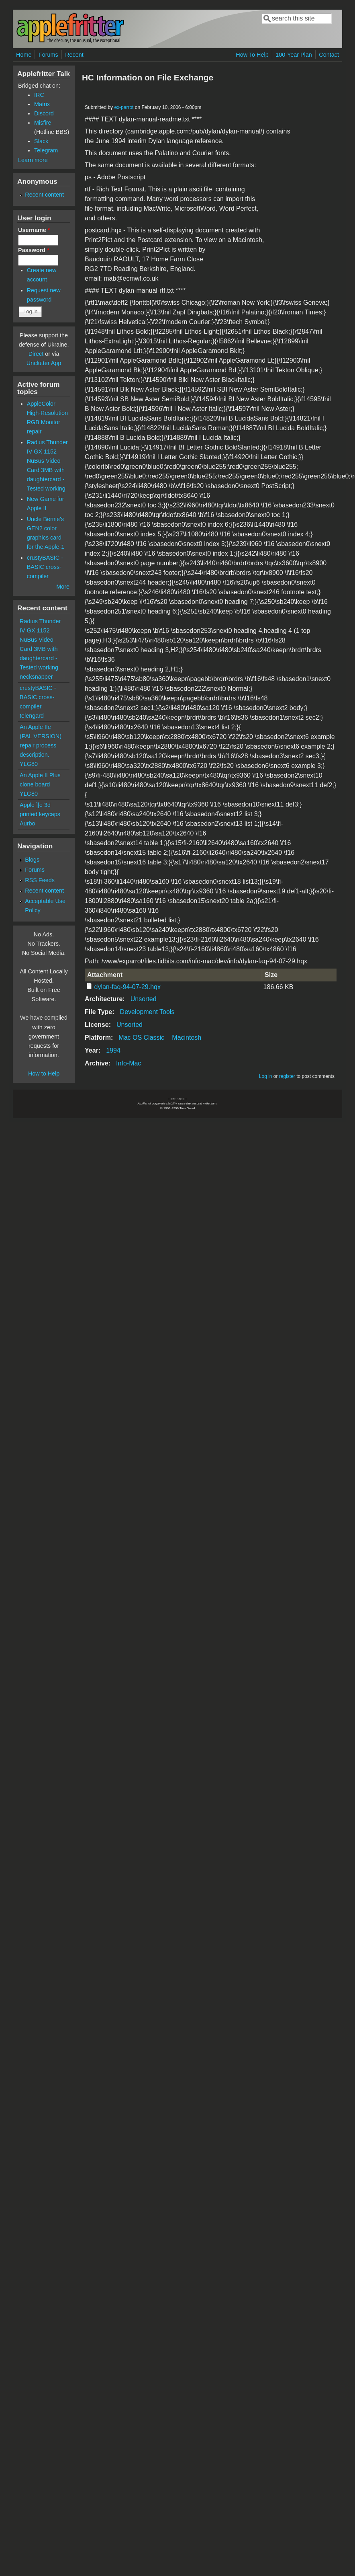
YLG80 (29, 764)
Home (23, 54)
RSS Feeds (40, 880)
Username (34, 230)
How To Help (252, 54)
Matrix (42, 104)
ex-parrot (123, 107)
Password (33, 250)
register (287, 1076)
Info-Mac (128, 1063)
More (62, 586)
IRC (39, 95)
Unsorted (144, 999)
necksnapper (36, 676)
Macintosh (186, 1037)
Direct (36, 354)
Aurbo (27, 823)
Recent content (44, 194)
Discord (44, 113)
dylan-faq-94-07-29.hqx (127, 986)
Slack (41, 141)
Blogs (32, 859)
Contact (329, 54)
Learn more (33, 160)
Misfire (42, 122)
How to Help (43, 1073)
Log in (265, 1076)
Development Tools (147, 1011)
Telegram (46, 150)
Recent (74, 54)
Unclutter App (44, 363)
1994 (113, 1050)
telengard (32, 715)
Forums (48, 54)
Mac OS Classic (141, 1037)
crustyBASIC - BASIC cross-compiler (45, 566)
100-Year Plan (293, 54)
